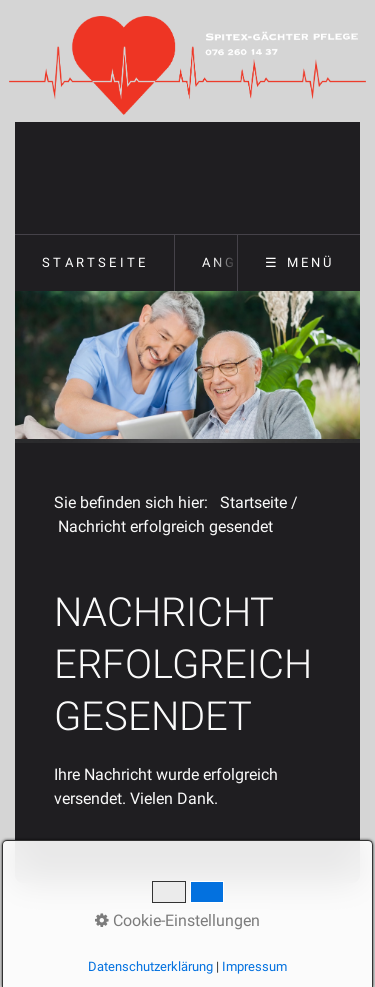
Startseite (95, 262)
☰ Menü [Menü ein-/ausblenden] (299, 262)
